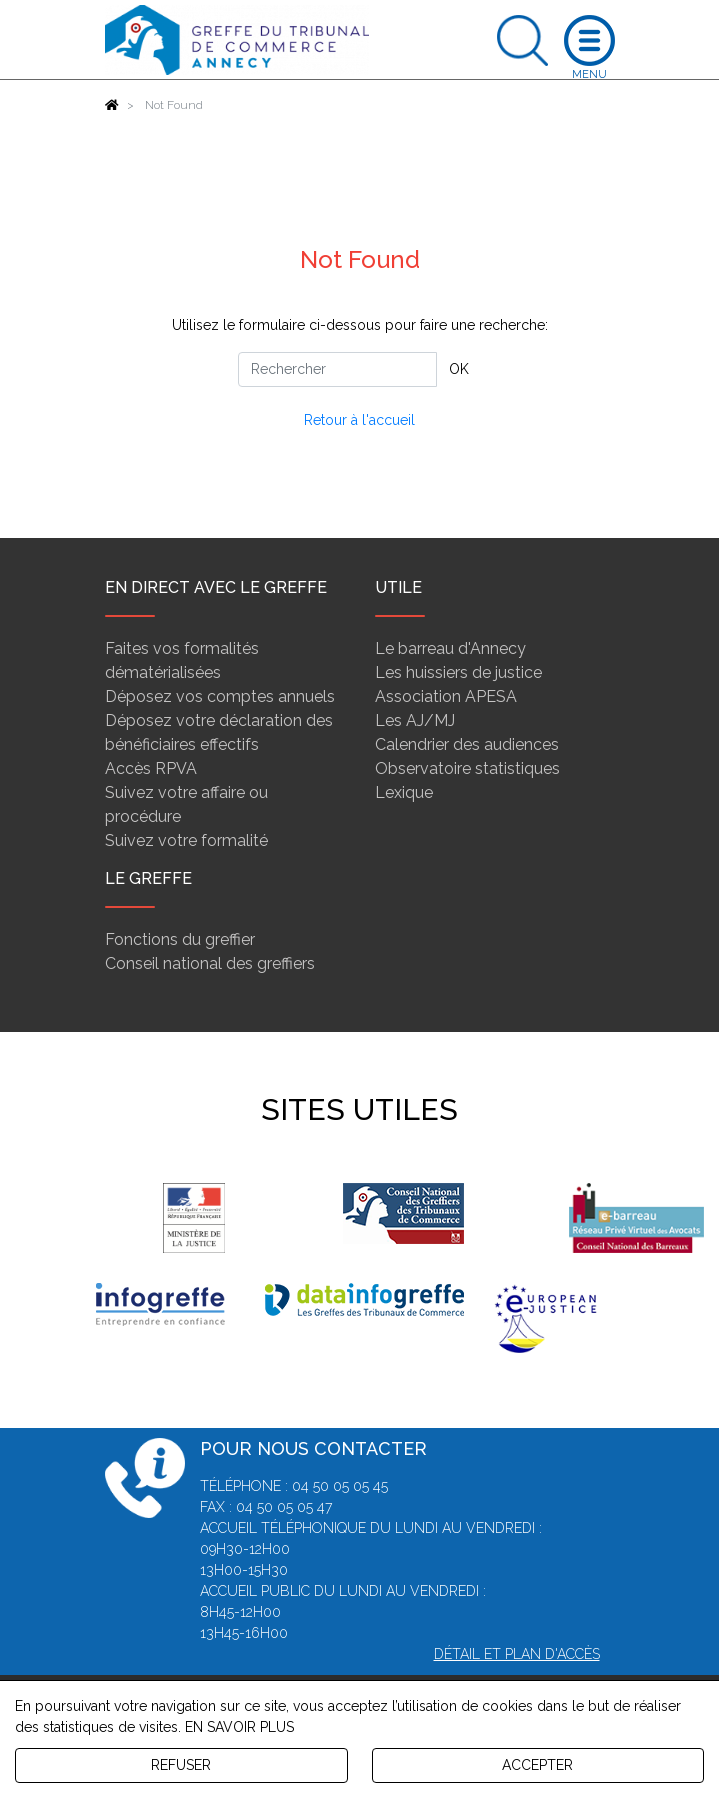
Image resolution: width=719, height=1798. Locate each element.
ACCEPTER (537, 1765)
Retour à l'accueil (359, 420)
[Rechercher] (337, 369)
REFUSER (181, 1765)
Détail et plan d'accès (517, 1654)
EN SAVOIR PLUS (239, 1727)
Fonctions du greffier (180, 939)
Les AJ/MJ (415, 720)
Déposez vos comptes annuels (220, 696)
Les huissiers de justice (458, 672)
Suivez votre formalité (186, 840)
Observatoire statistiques (467, 768)
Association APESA (446, 696)
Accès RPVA (151, 768)
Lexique (404, 792)
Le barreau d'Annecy (450, 648)
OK (459, 369)
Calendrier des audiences (467, 744)
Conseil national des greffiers (210, 963)
